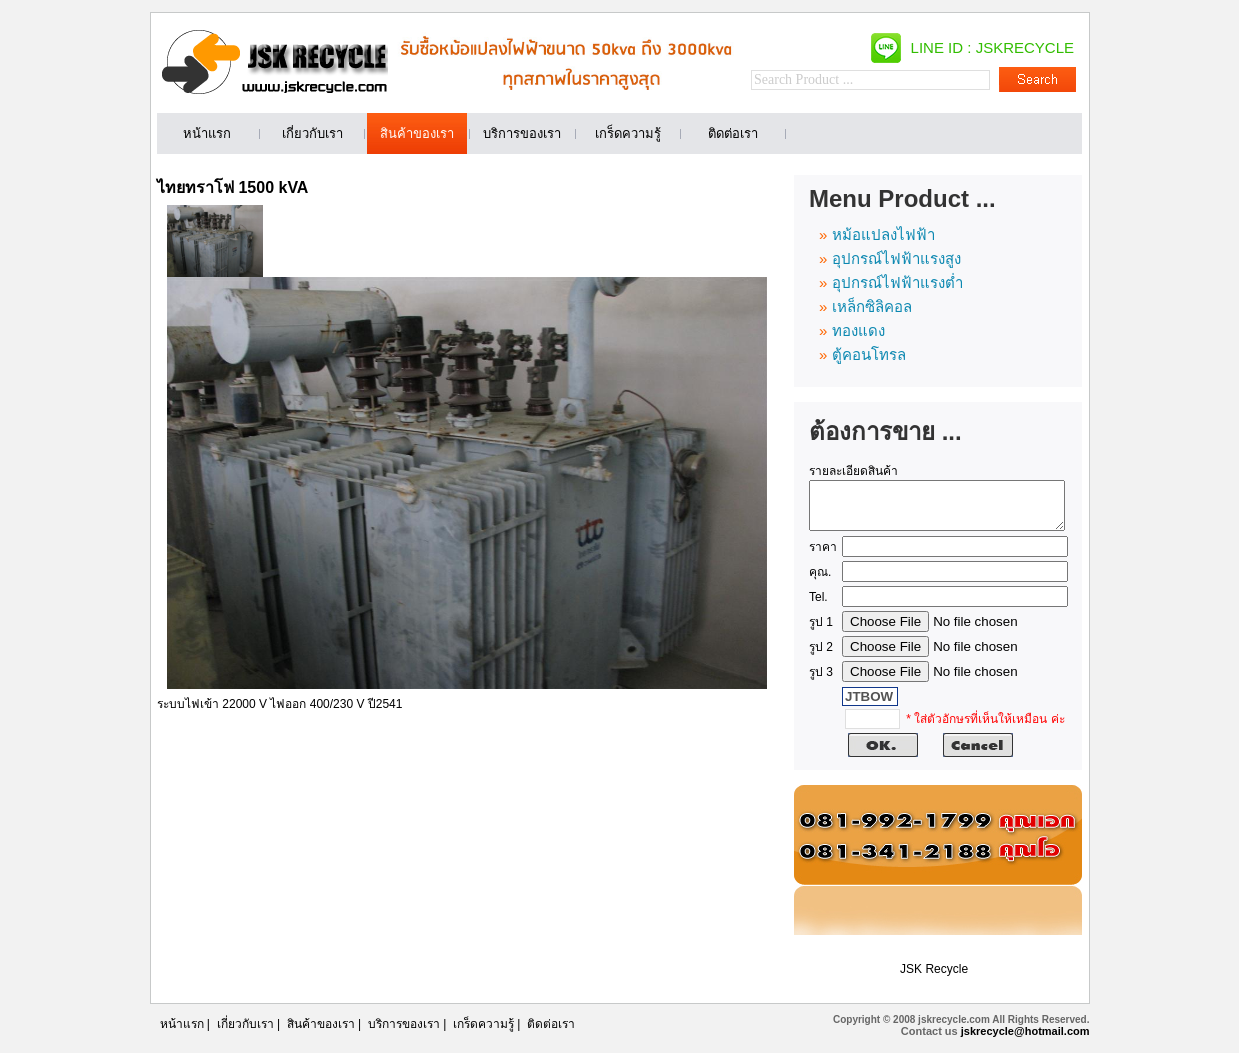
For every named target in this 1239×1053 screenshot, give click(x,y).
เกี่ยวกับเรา (245, 1033)
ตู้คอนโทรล (869, 354)
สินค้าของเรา (321, 1033)
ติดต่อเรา (551, 1033)
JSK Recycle (934, 978)
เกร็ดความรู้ (483, 1033)
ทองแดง (858, 330)
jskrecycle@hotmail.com (1025, 1040)
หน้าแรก (182, 1033)
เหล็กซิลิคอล (872, 306)
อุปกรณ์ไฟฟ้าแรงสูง (896, 258)
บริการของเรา (404, 1033)
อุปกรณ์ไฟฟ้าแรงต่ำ (897, 282)
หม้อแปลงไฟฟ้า (883, 234)
